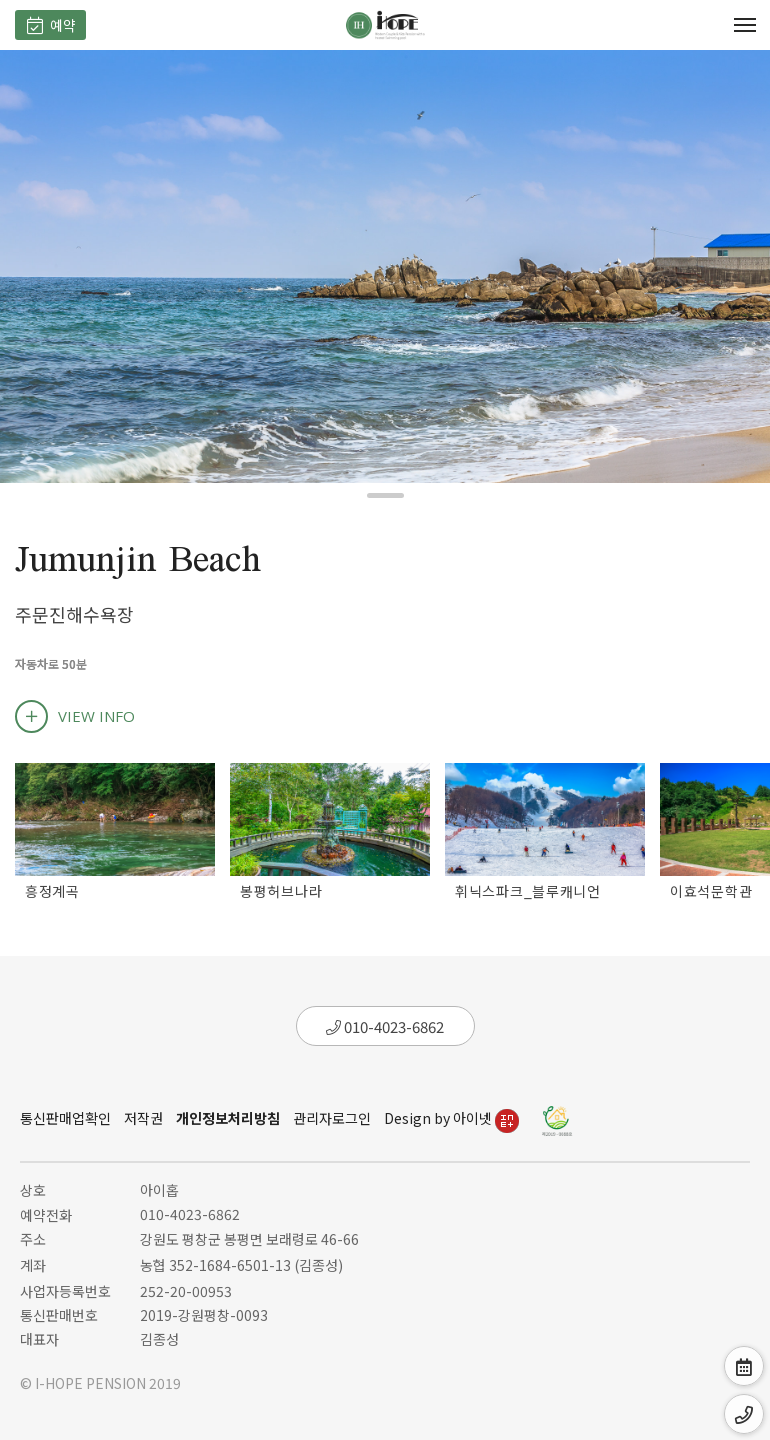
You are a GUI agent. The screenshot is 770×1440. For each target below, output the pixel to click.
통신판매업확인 (65, 1118)
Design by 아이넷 (451, 1118)
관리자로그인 (332, 1118)
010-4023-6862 (385, 1026)
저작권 (143, 1118)
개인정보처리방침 (228, 1118)
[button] (385, 495)
